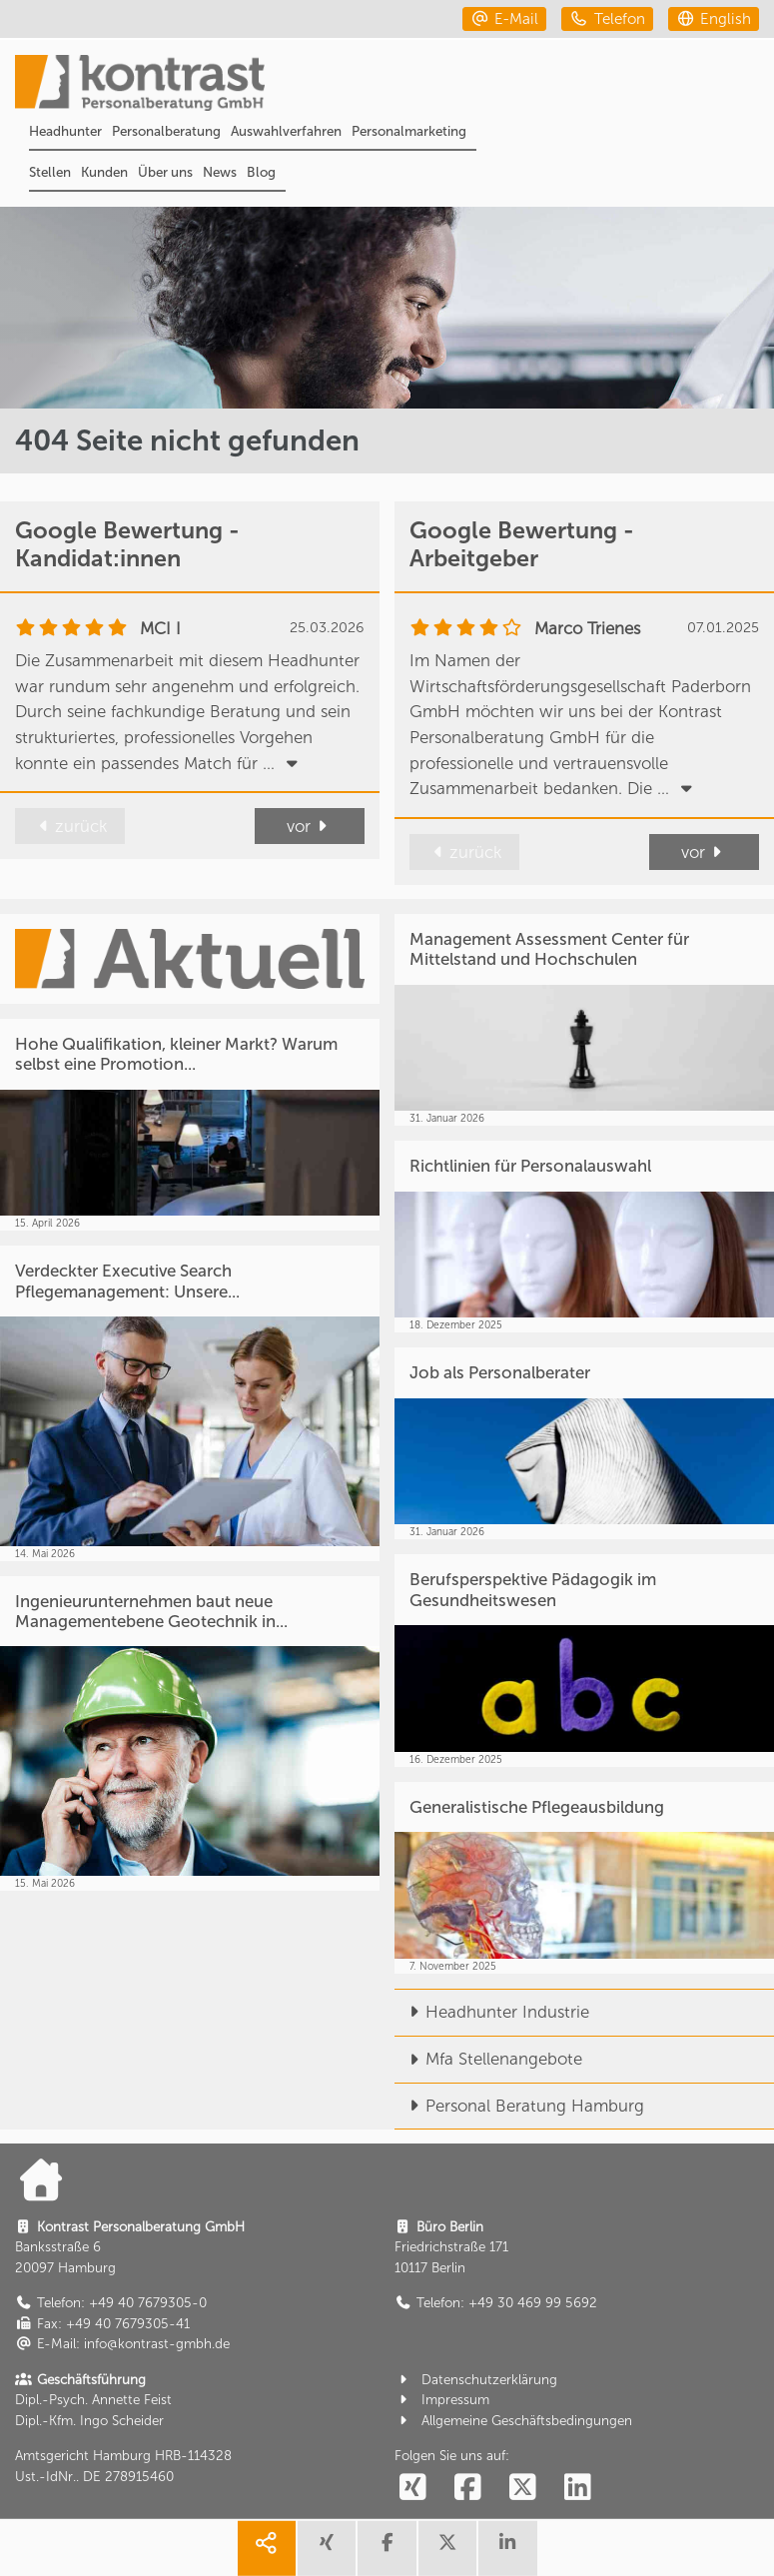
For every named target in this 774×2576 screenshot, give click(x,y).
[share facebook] (386, 2548)
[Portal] (394, 85)
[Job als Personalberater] (584, 1443)
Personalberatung (166, 131)
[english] (713, 19)
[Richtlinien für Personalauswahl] (584, 1236)
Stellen (50, 172)
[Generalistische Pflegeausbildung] (584, 1878)
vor (309, 826)
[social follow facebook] (468, 2488)
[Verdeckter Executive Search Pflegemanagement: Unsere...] (190, 1403)
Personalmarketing (409, 131)
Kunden (104, 172)
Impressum (441, 2399)
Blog (261, 172)
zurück (69, 826)
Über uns (165, 172)
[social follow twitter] (523, 2488)
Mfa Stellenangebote (488, 2059)
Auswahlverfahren (286, 131)
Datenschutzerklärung (475, 2379)
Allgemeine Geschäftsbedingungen (513, 2420)
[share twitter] (447, 2548)
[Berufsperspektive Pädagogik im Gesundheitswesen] (584, 1660)
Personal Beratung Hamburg (519, 2106)
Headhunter (65, 131)
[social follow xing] (413, 2488)
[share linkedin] (507, 2548)
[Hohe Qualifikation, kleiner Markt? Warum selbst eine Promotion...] (190, 1125)
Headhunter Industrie (491, 2012)
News (220, 172)
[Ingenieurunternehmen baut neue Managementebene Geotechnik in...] (190, 1733)
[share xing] (327, 2548)
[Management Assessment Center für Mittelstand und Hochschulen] (584, 1020)
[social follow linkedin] (577, 2488)
